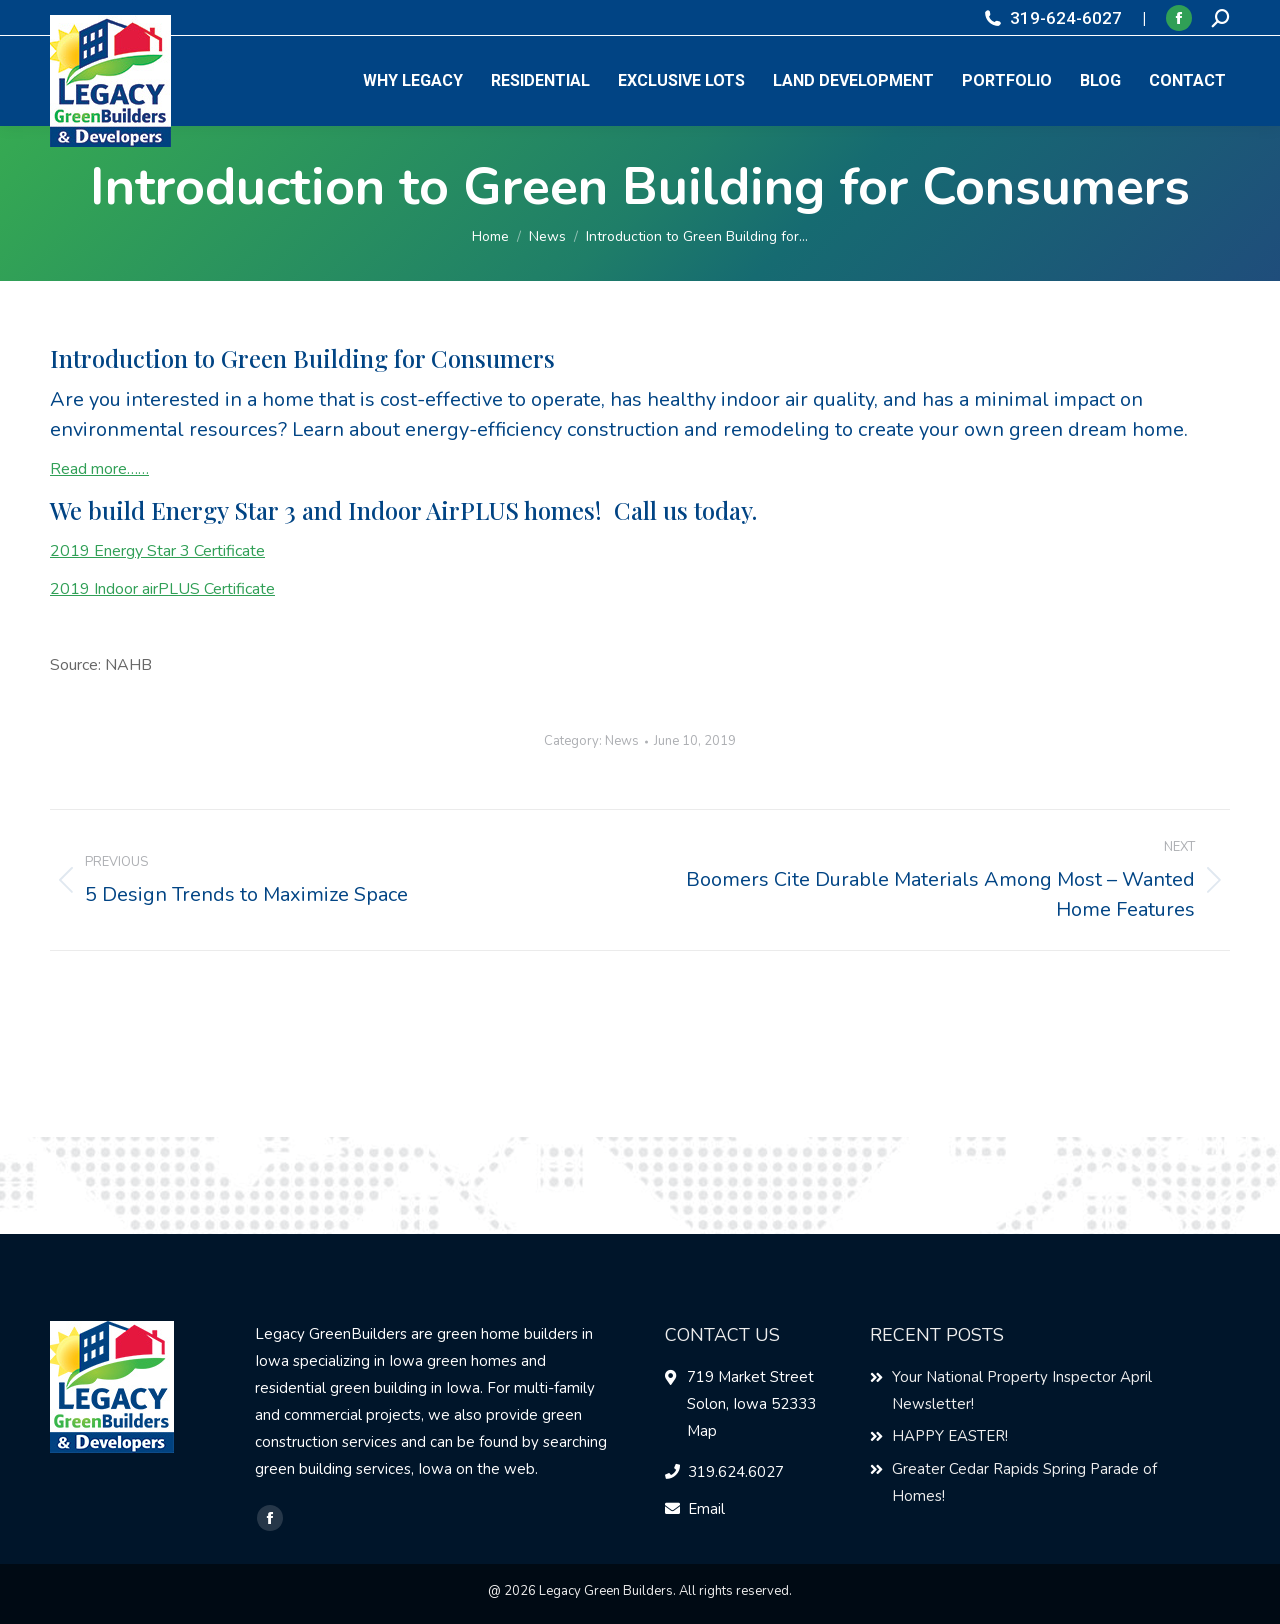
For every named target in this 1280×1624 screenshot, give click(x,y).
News (622, 741)
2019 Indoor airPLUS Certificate (162, 589)
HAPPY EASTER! (950, 1436)
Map (702, 1431)
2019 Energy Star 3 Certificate (157, 551)
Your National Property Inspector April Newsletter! (1022, 1390)
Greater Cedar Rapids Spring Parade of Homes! (1024, 1482)
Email (706, 1509)
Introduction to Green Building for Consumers (302, 358)
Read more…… (99, 469)
